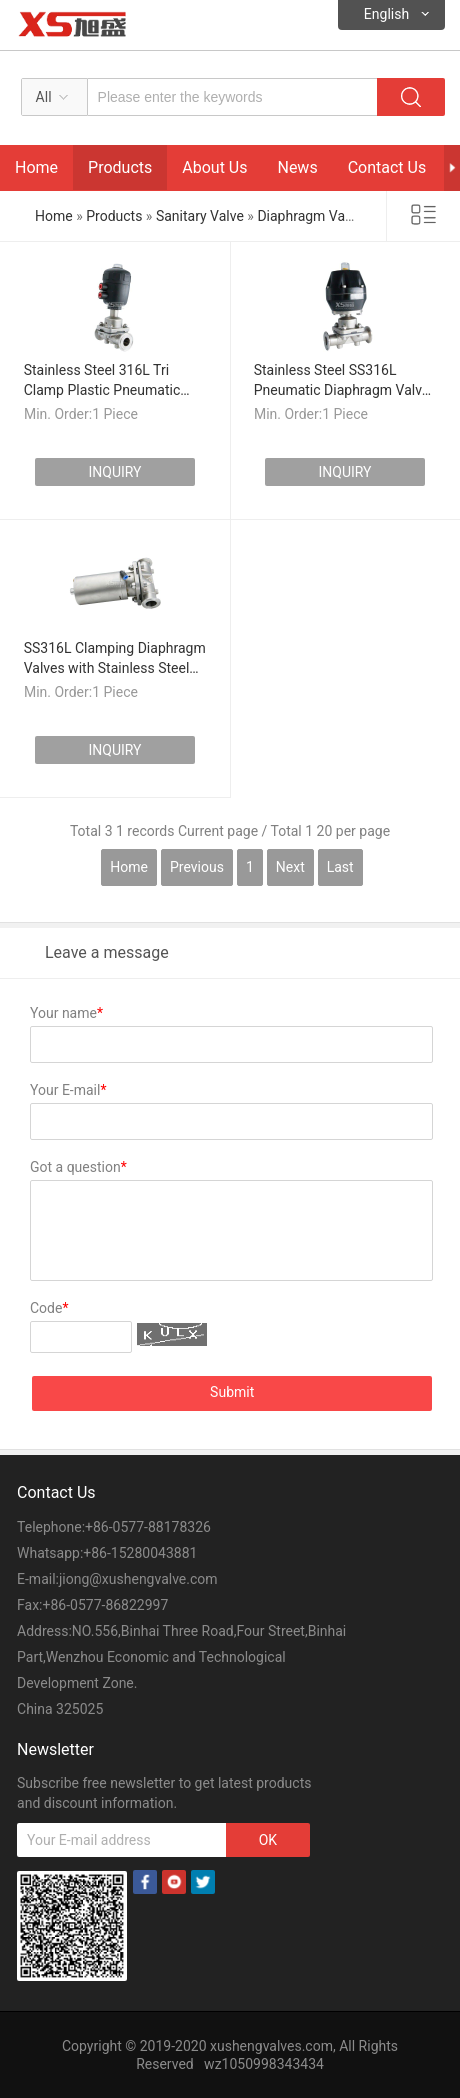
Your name (66, 1013)
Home (36, 167)
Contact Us (387, 167)
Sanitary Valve (200, 216)
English (386, 14)
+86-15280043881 (140, 1553)
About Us (214, 167)
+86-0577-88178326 (148, 1527)
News (297, 167)
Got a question (78, 1167)
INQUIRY (114, 472)
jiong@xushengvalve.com (138, 1579)
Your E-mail (68, 1090)
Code (49, 1308)
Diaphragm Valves (313, 216)
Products (120, 167)
